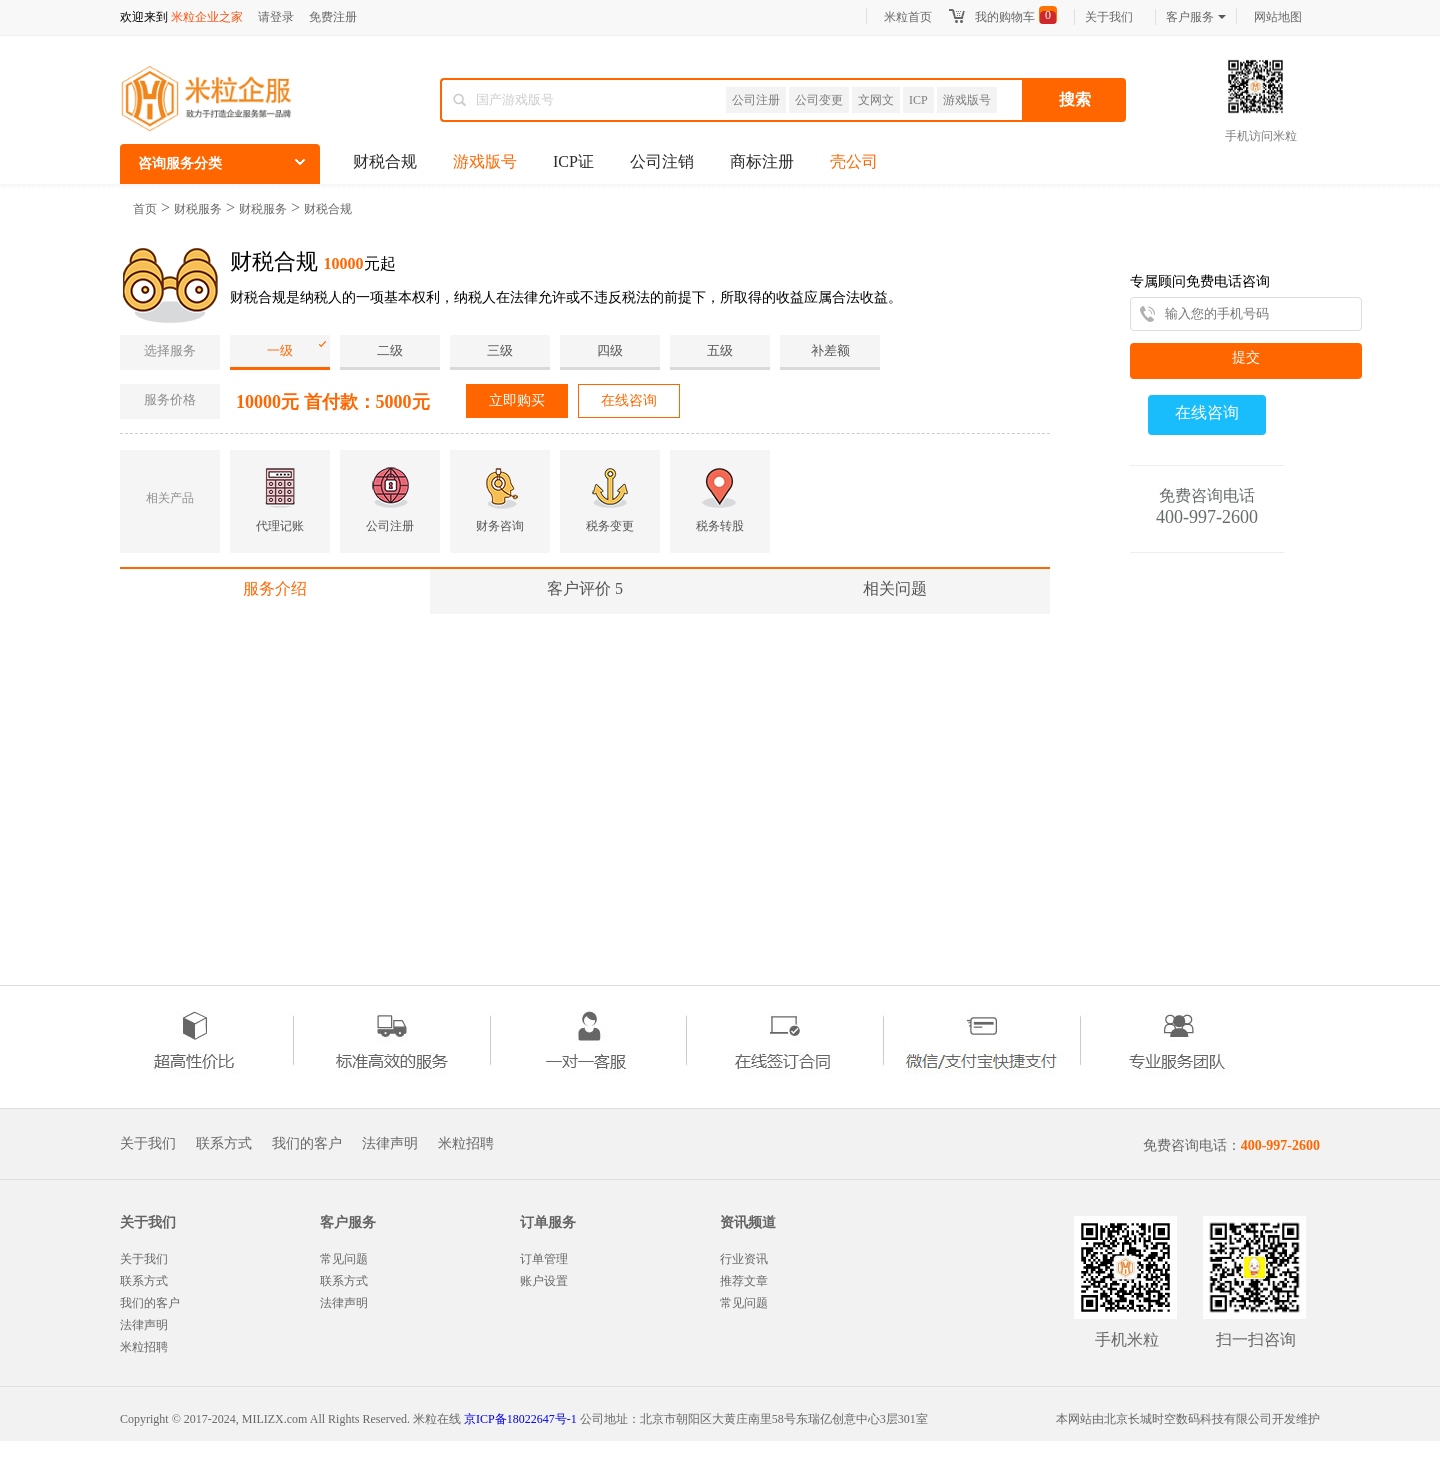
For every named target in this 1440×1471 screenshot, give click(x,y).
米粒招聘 (466, 1144)
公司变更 (819, 100)
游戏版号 (967, 100)
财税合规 (385, 161)
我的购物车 (1005, 17)
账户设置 (544, 1281)
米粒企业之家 (207, 17)
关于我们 (1109, 17)
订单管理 (544, 1259)
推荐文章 (744, 1281)
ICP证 (573, 161)
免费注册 (333, 17)
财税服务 (198, 209)
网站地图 (1278, 17)
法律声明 (390, 1144)
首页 (145, 209)
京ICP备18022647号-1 (520, 1419)
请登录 (276, 17)
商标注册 (762, 161)
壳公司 (854, 161)
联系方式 (224, 1144)
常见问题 (344, 1259)
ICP (918, 100)
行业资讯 (744, 1259)
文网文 (876, 100)
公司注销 (662, 161)
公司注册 (756, 100)
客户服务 (1196, 17)
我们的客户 (307, 1144)
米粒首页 (908, 17)
